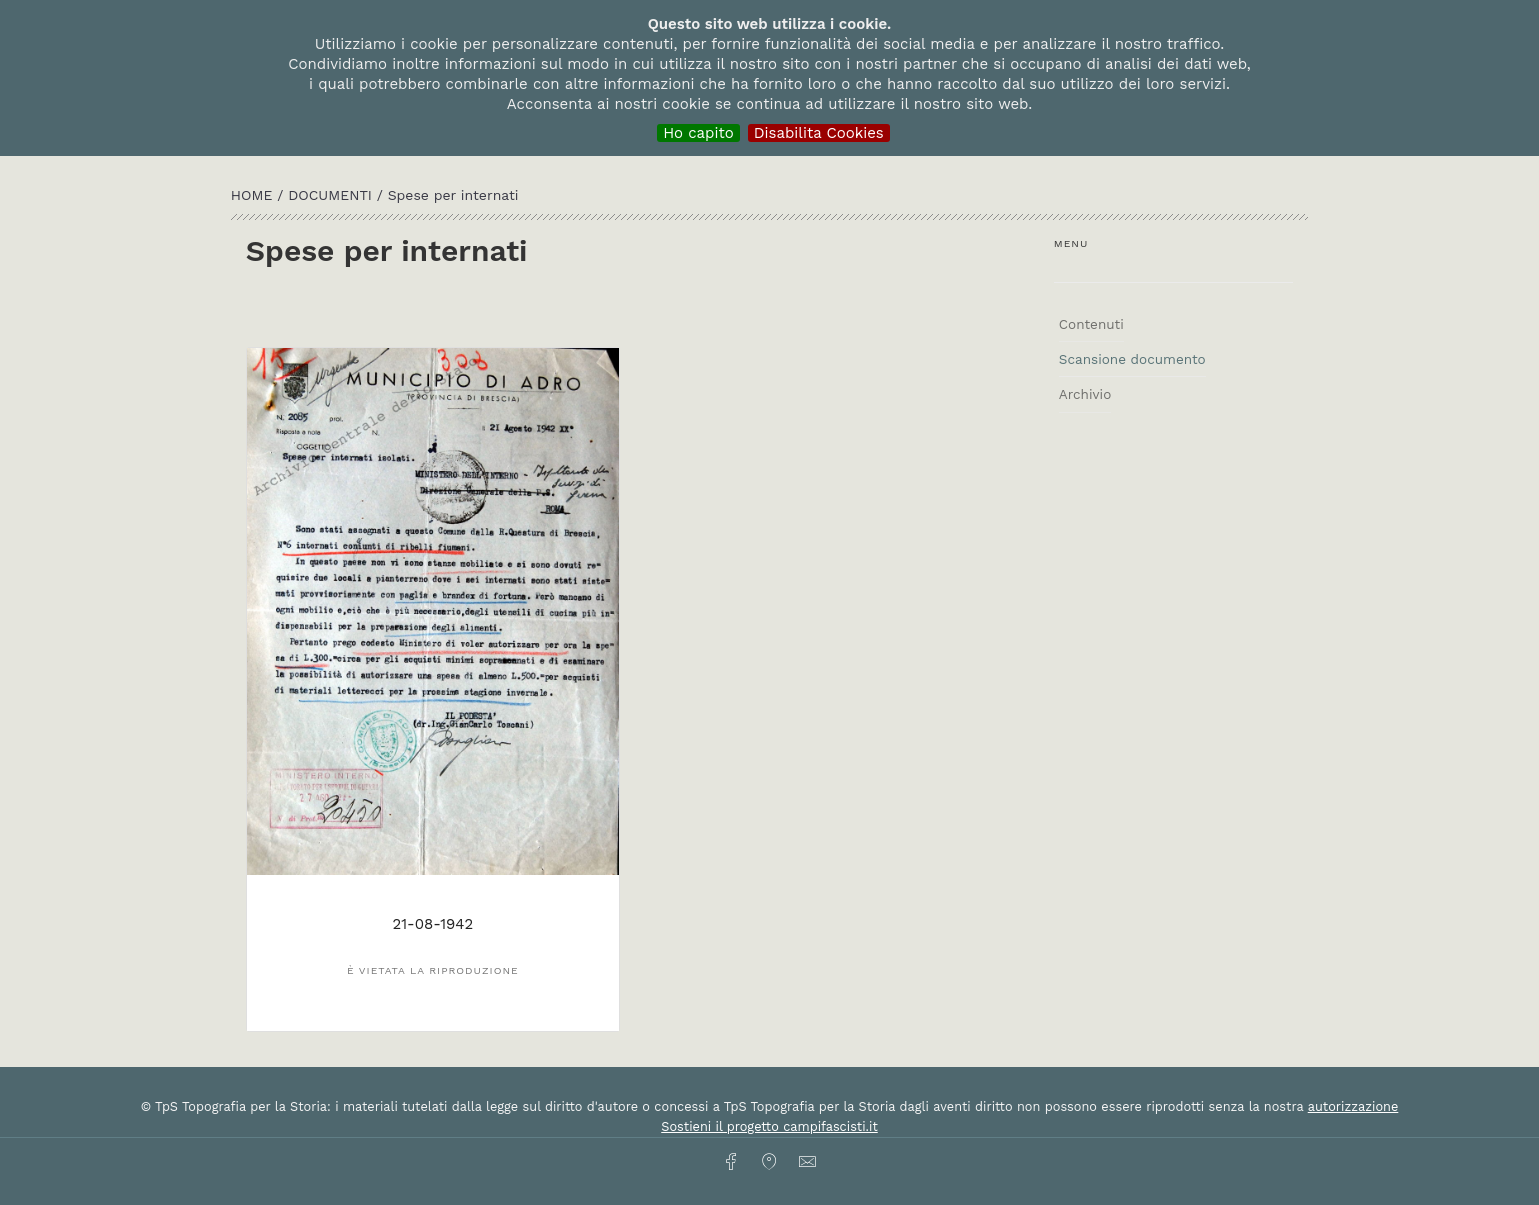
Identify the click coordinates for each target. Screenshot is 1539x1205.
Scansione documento (1132, 359)
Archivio (1085, 394)
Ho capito (698, 133)
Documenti (332, 195)
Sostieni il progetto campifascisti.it (769, 1126)
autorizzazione (1353, 1106)
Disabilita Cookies (819, 133)
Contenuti (1091, 324)
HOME (254, 195)
